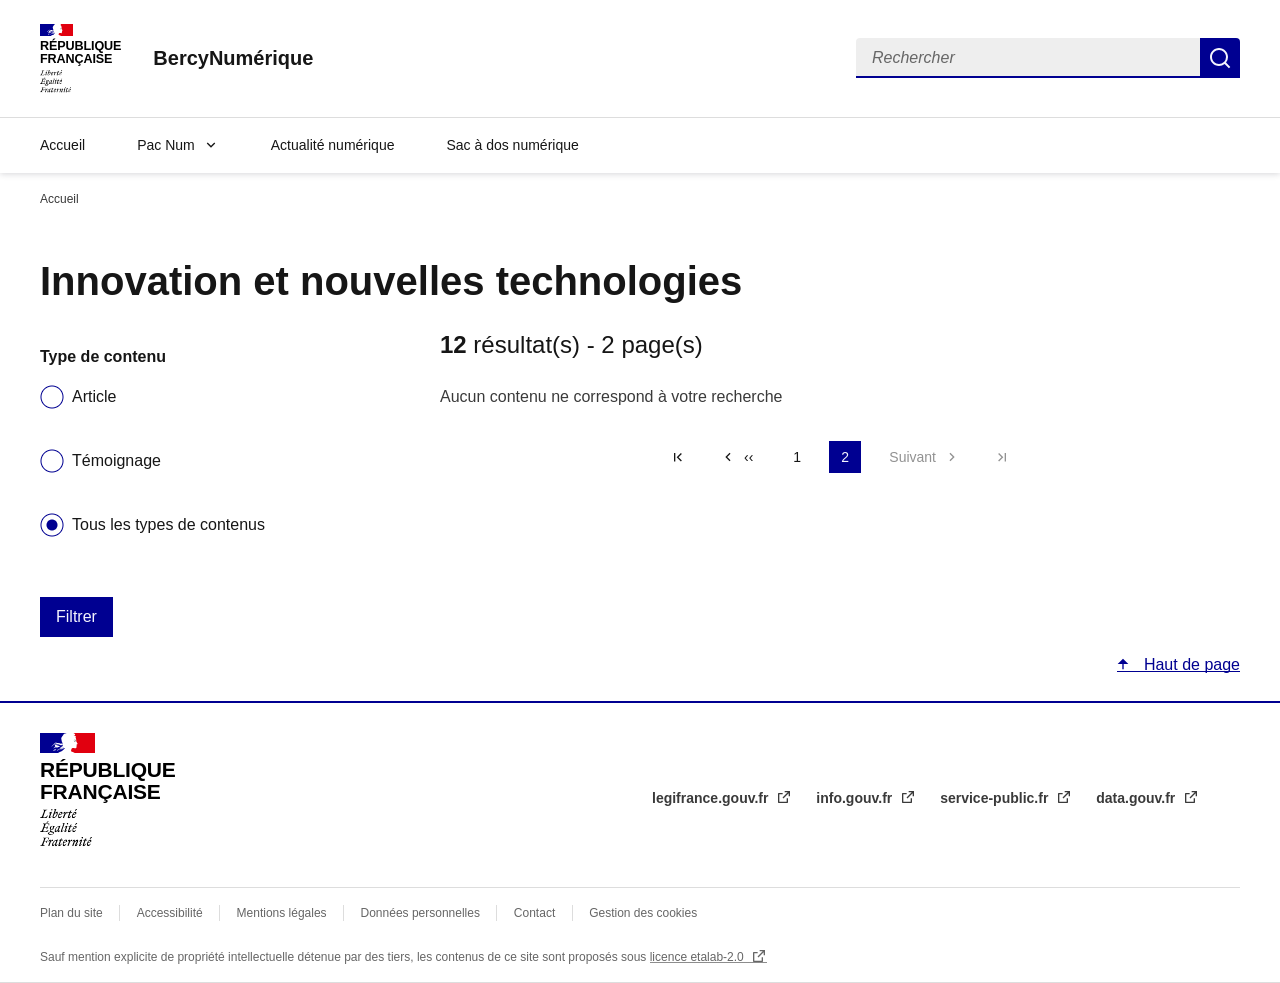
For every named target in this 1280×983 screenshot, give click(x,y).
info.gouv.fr (856, 798)
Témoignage (116, 460)
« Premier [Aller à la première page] (678, 457)
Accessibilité (170, 913)
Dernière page (1002, 457)
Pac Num (166, 145)
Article (94, 396)
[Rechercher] (1028, 58)
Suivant (912, 457)
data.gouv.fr (1137, 798)
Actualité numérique (333, 145)
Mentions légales (282, 913)
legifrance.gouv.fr (712, 798)
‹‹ (748, 457)
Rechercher (1220, 58)
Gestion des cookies (643, 913)
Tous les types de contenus (168, 524)
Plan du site (71, 913)
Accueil (62, 145)
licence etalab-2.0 (698, 957)
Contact (534, 913)
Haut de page (1189, 664)
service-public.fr (996, 798)
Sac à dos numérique (512, 145)
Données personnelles (420, 913)
